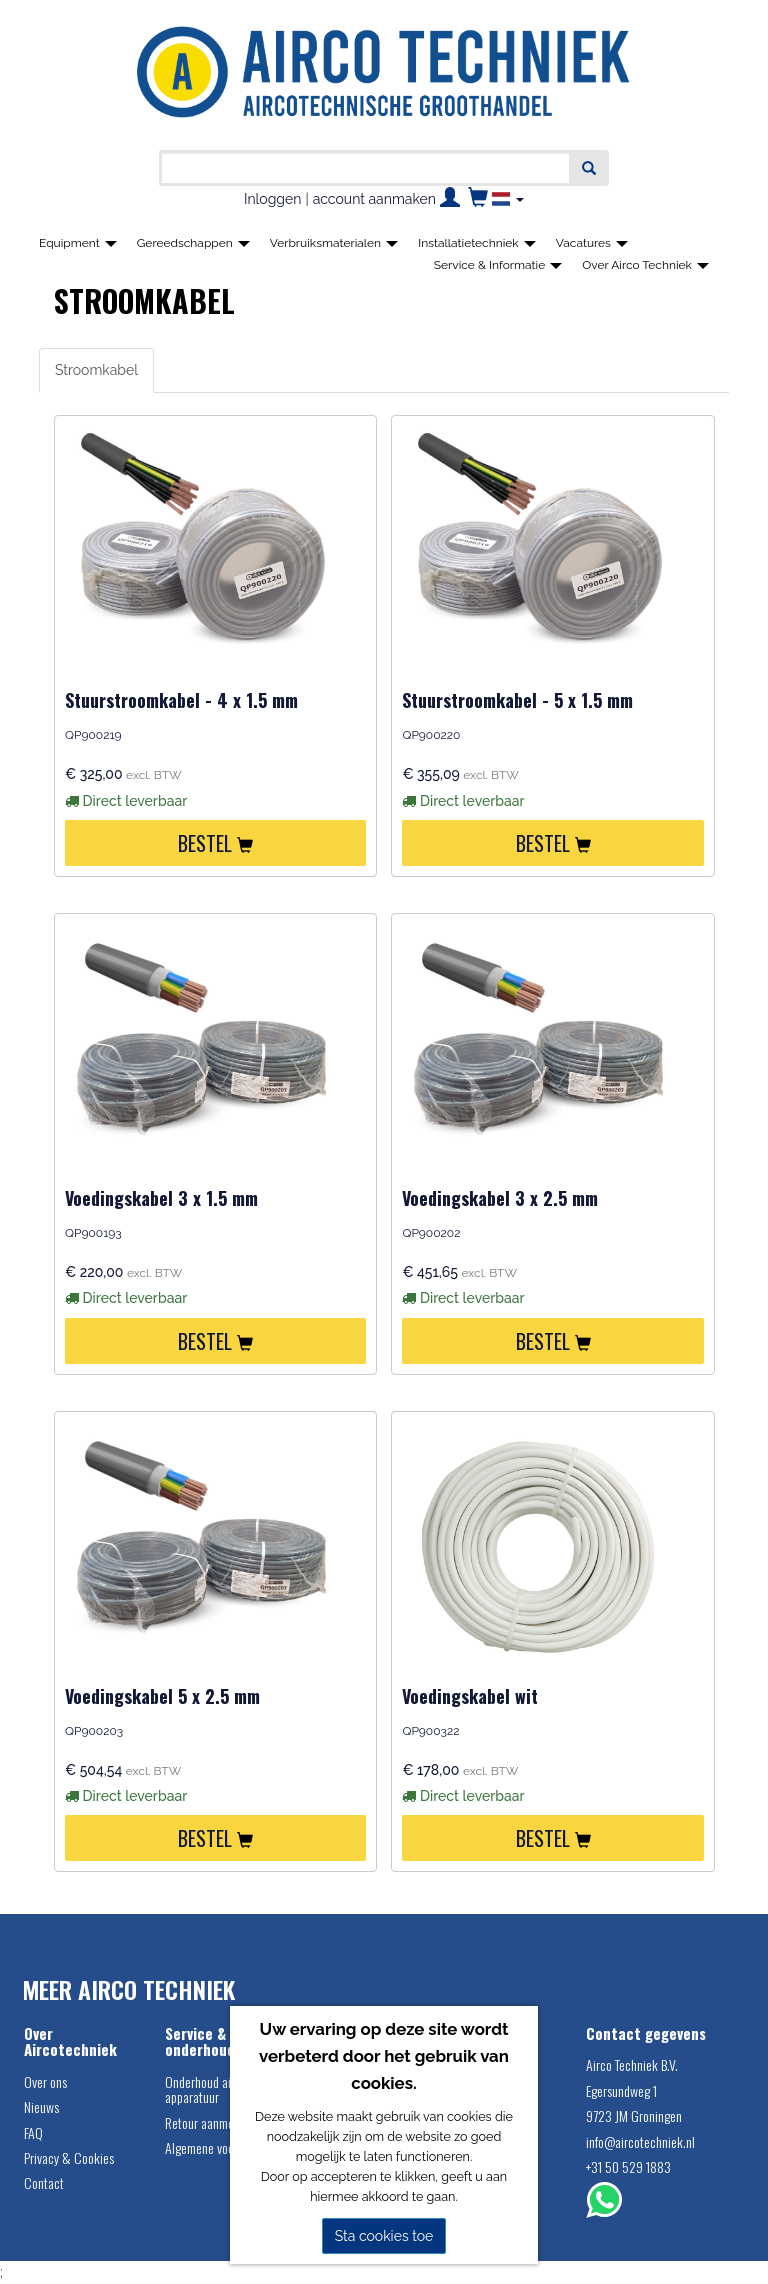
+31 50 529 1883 (628, 2166)
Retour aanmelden (210, 2122)
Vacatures (592, 243)
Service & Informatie (498, 265)
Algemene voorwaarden (222, 2147)
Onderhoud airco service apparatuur (225, 2089)
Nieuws (41, 2106)
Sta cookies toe (384, 2236)
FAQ (33, 2132)
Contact (44, 2182)
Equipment (78, 243)
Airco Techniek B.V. (632, 2064)
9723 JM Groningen (634, 2115)
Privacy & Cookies (69, 2157)
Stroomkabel (96, 370)
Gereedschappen (193, 243)
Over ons (45, 2081)
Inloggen (272, 199)
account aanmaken (374, 199)
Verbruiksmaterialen (334, 243)
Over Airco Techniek (645, 265)
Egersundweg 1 (621, 2090)
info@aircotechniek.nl (640, 2141)
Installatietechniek (477, 243)
